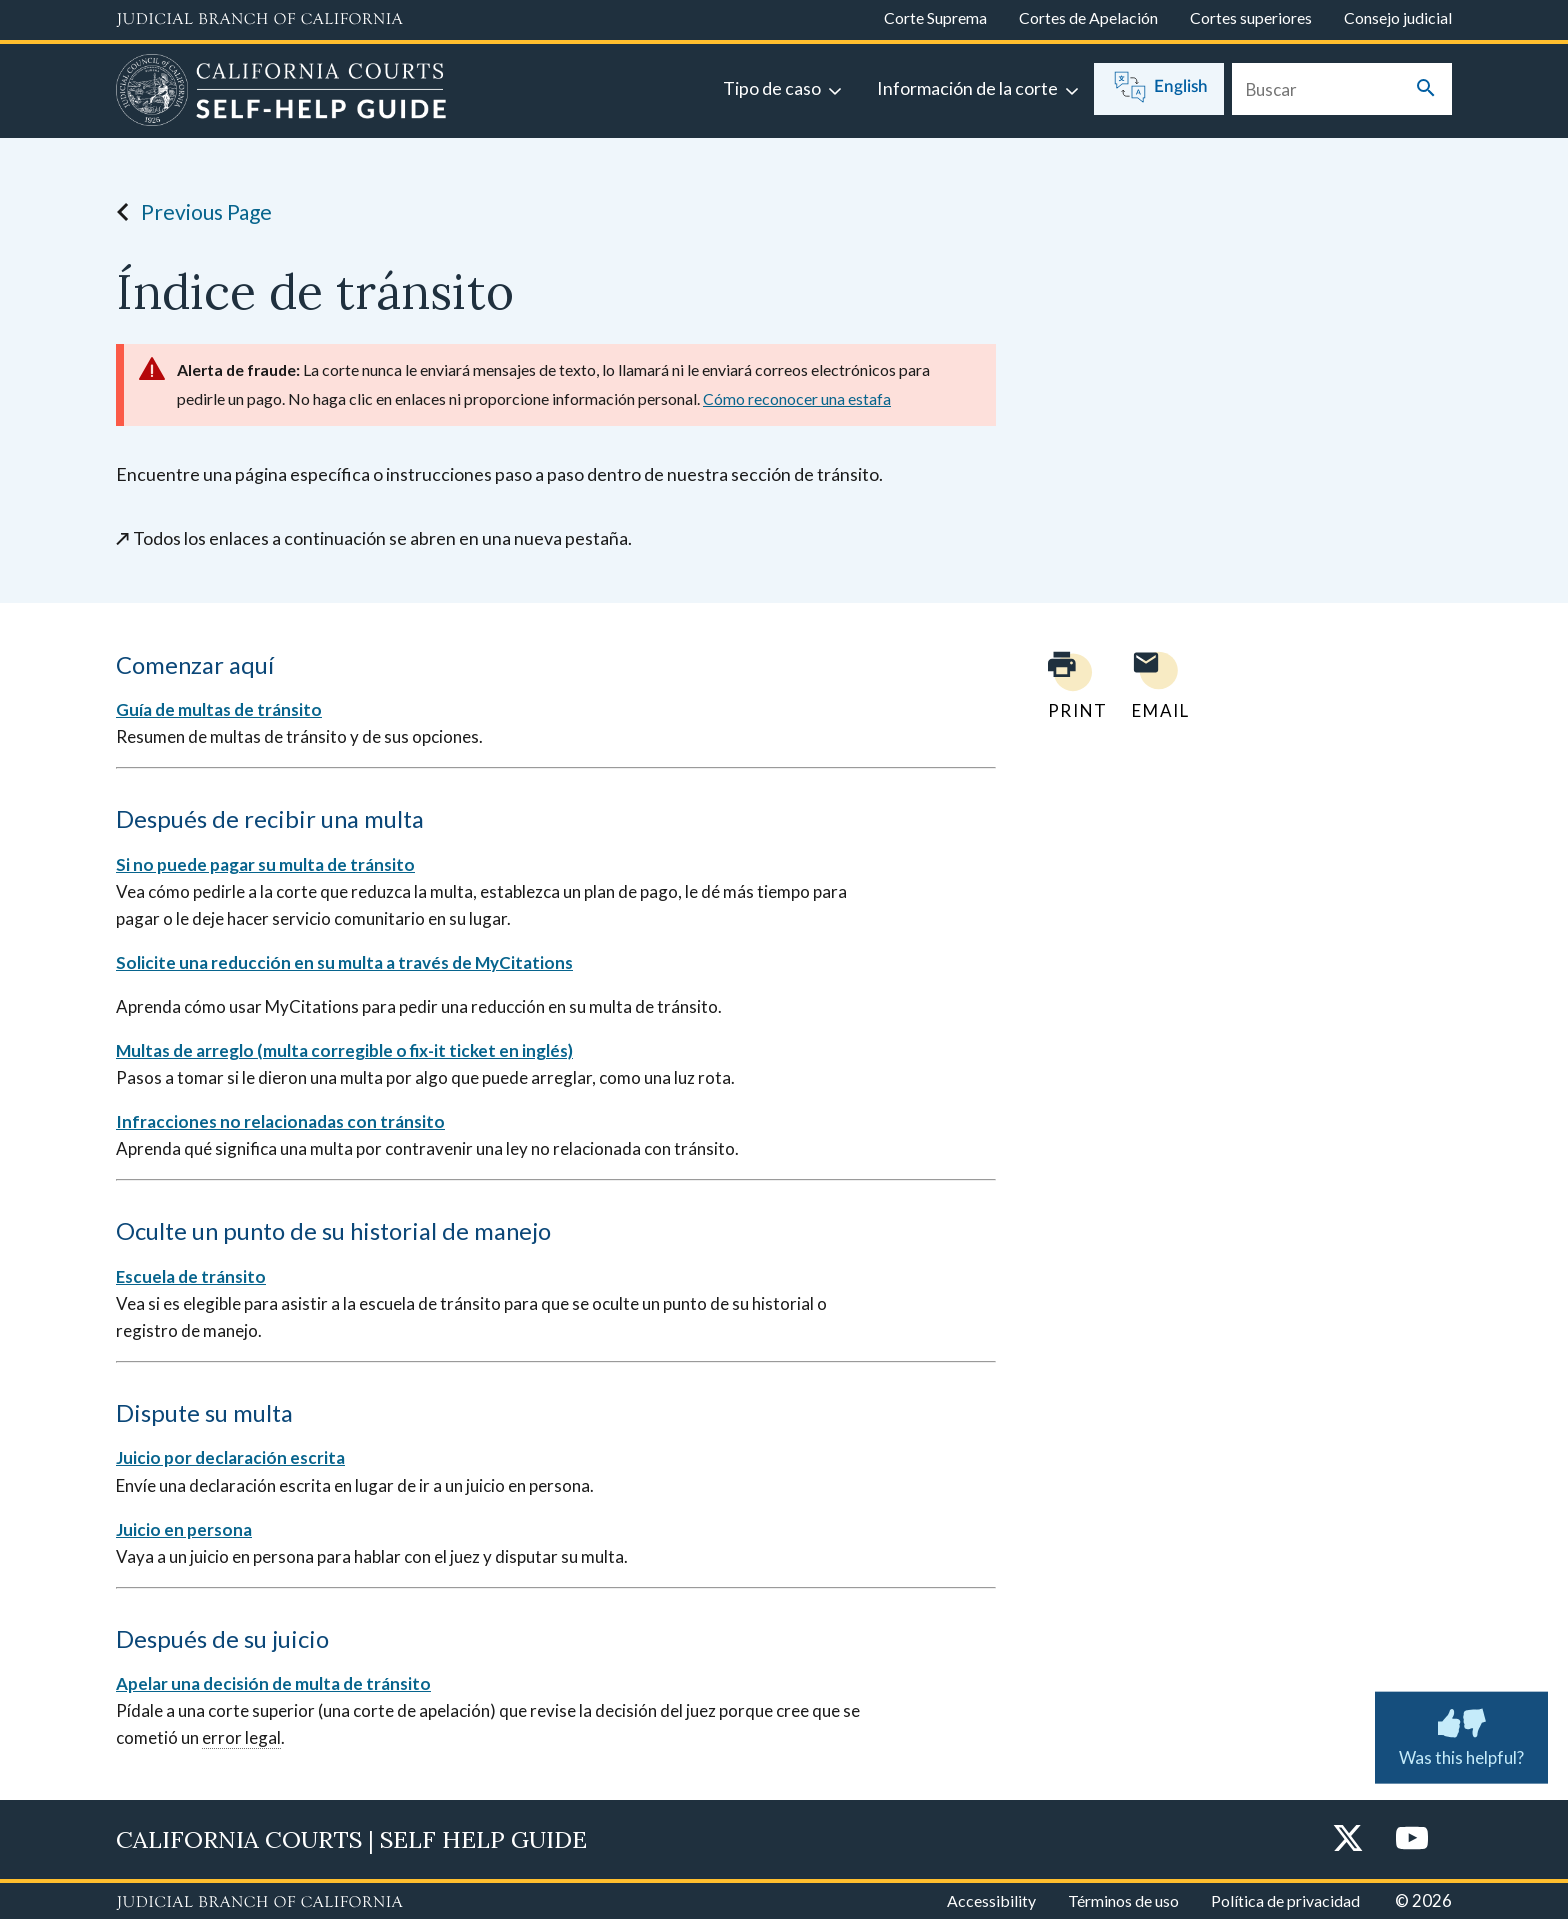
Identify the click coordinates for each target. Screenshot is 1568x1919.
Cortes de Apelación (1088, 17)
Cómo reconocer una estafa (797, 398)
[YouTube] (1412, 1839)
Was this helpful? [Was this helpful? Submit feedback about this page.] (1461, 1733)
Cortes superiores (1251, 17)
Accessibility (991, 1900)
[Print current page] (1066, 685)
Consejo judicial (1398, 17)
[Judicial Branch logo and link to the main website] (259, 20)
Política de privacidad (1285, 1900)
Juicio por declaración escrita (230, 1457)
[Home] (281, 93)
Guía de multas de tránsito (219, 709)
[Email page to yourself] (1155, 685)
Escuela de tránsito (191, 1276)
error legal (241, 1737)
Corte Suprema (935, 17)
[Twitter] (1348, 1839)
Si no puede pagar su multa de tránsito (265, 864)
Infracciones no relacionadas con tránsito (280, 1121)
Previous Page (188, 212)
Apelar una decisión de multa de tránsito (273, 1683)
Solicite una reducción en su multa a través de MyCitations (344, 962)
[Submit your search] (1426, 89)
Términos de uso (1123, 1900)
